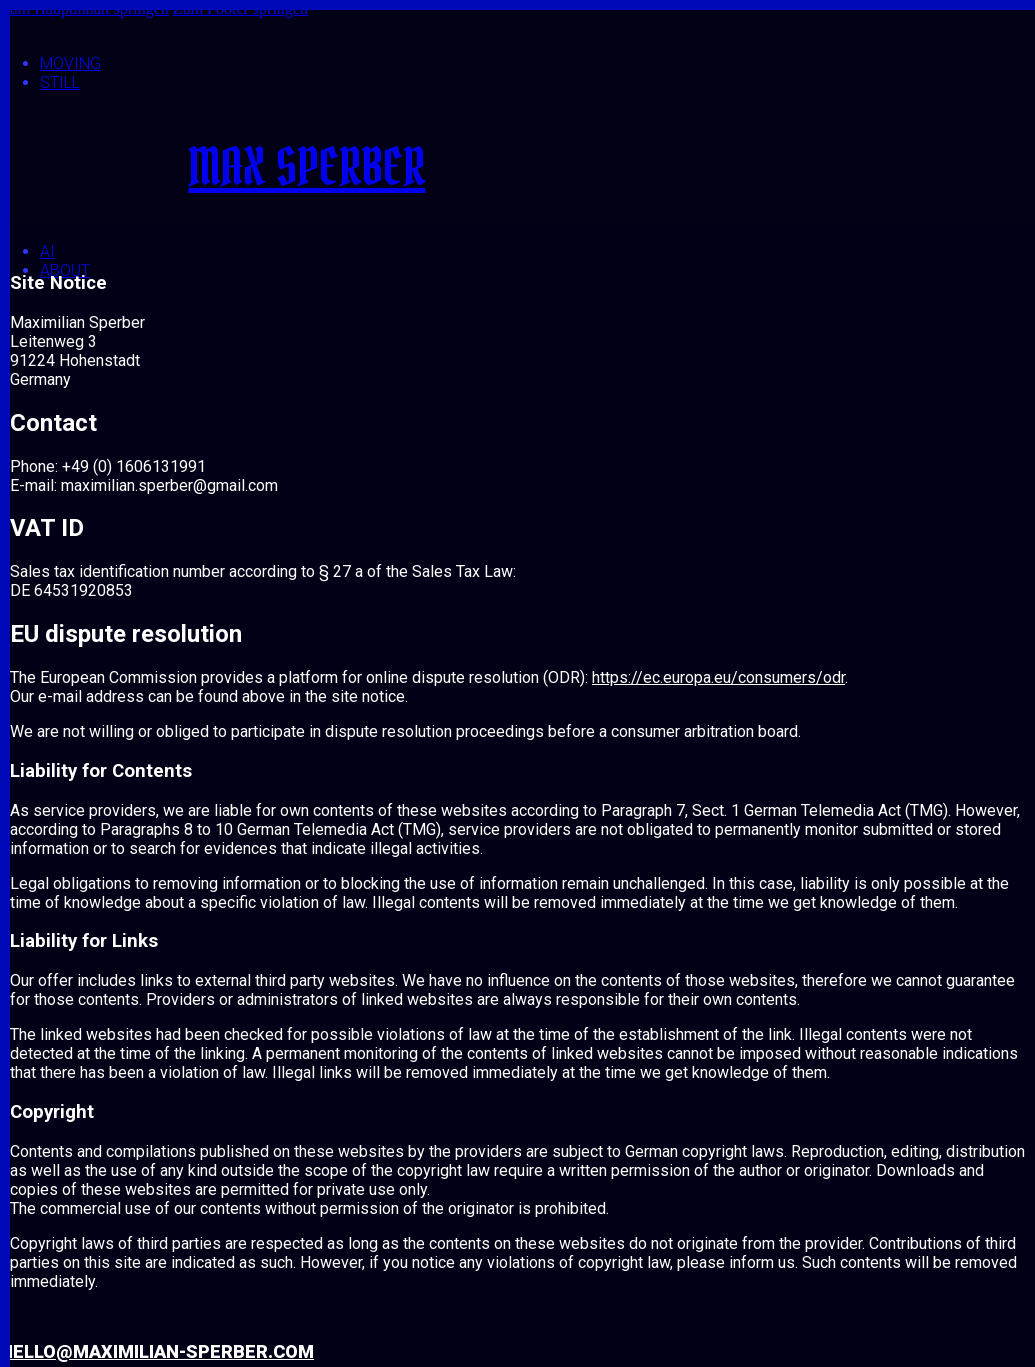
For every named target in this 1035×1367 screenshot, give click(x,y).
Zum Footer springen (240, 8)
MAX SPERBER (306, 167)
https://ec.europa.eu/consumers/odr (718, 677)
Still (60, 82)
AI (47, 251)
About (65, 270)
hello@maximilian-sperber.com (157, 1351)
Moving (70, 63)
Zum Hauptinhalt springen (84, 8)
